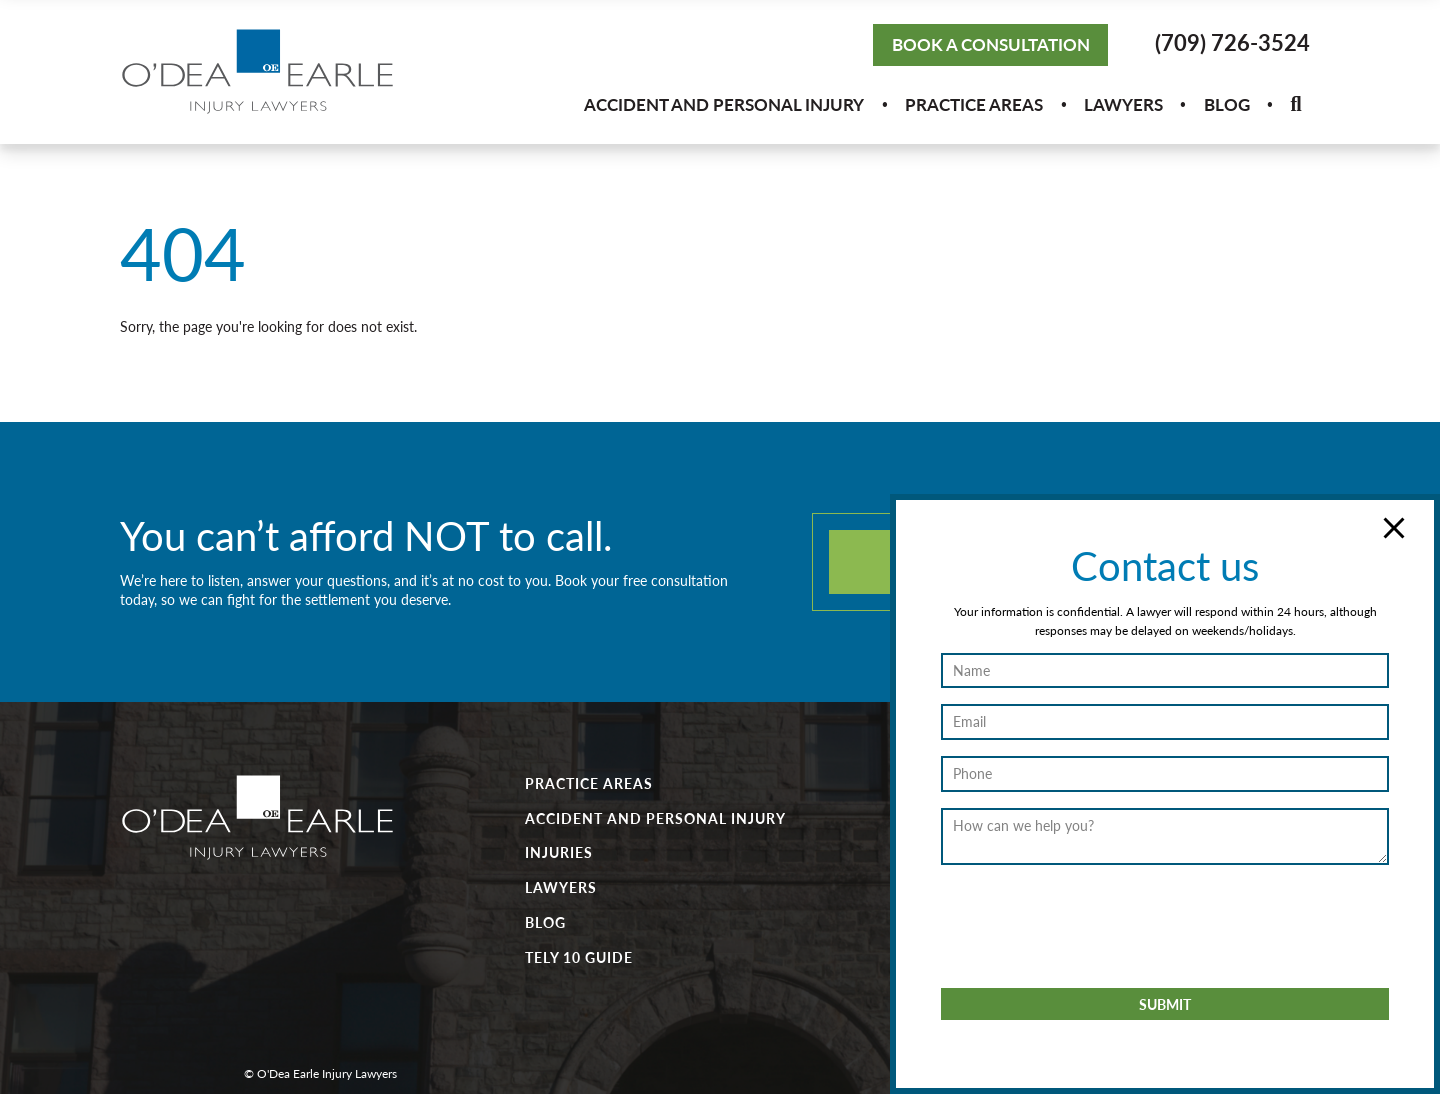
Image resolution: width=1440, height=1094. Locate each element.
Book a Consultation (991, 44)
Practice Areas (974, 104)
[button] (1296, 105)
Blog (1227, 104)
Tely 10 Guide (579, 957)
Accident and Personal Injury (724, 104)
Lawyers (1123, 104)
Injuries (559, 852)
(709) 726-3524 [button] (1232, 42)
